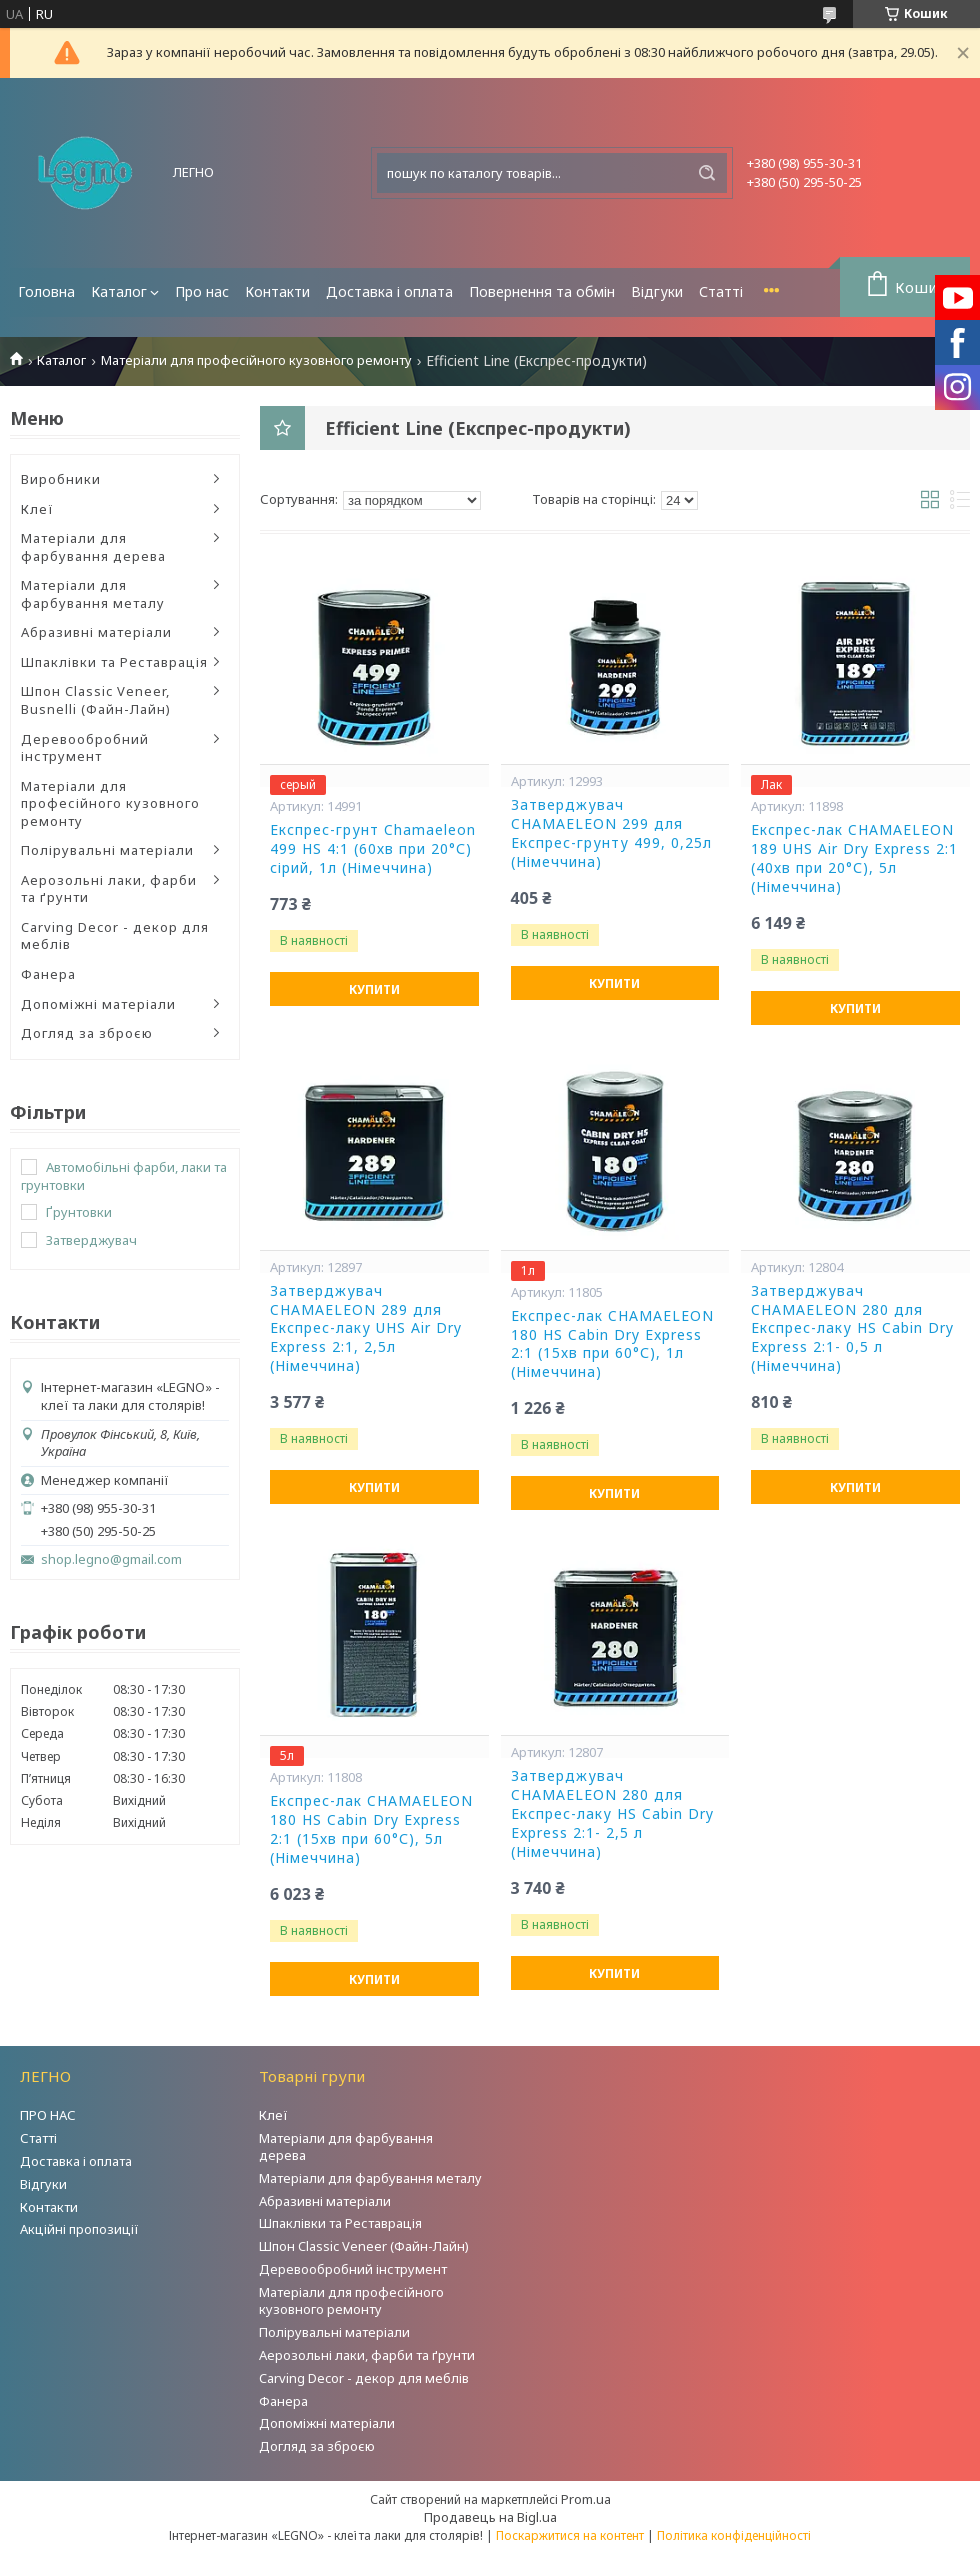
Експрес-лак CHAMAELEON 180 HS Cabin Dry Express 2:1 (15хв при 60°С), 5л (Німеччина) (371, 1829)
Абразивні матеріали (96, 632)
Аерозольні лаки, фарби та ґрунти (109, 889)
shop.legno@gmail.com (111, 1559)
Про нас (202, 291)
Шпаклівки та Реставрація (114, 662)
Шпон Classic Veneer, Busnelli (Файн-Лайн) (96, 700)
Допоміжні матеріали (98, 1004)
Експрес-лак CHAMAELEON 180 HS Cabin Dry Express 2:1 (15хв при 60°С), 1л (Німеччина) (612, 1344)
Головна (46, 291)
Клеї (37, 509)
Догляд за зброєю (87, 1033)
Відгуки (657, 291)
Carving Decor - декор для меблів (115, 936)
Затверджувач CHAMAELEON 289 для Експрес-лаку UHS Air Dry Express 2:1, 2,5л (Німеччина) (366, 1329)
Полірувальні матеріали (107, 850)
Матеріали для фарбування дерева (93, 547)
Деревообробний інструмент (85, 748)
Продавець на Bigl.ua (490, 2517)
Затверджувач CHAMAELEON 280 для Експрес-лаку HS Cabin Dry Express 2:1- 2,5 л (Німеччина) (612, 1814)
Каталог (119, 291)
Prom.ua (586, 2499)
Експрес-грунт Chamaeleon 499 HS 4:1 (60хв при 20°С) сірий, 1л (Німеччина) (373, 849)
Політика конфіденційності (734, 2535)
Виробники (61, 479)
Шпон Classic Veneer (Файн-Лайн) (364, 2246)
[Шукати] (707, 173)
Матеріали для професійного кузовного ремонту (256, 360)
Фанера (48, 974)
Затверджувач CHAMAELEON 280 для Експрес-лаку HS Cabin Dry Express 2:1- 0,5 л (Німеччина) (852, 1329)
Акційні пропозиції (79, 2229)
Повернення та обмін (542, 291)
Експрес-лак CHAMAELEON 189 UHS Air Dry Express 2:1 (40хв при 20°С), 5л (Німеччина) (854, 858)
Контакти (277, 291)
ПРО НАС (48, 2115)
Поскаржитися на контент (570, 2535)
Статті (721, 291)
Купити (374, 989)
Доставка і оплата (389, 291)
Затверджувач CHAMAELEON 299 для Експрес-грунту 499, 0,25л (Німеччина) (611, 833)
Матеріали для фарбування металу (93, 594)
